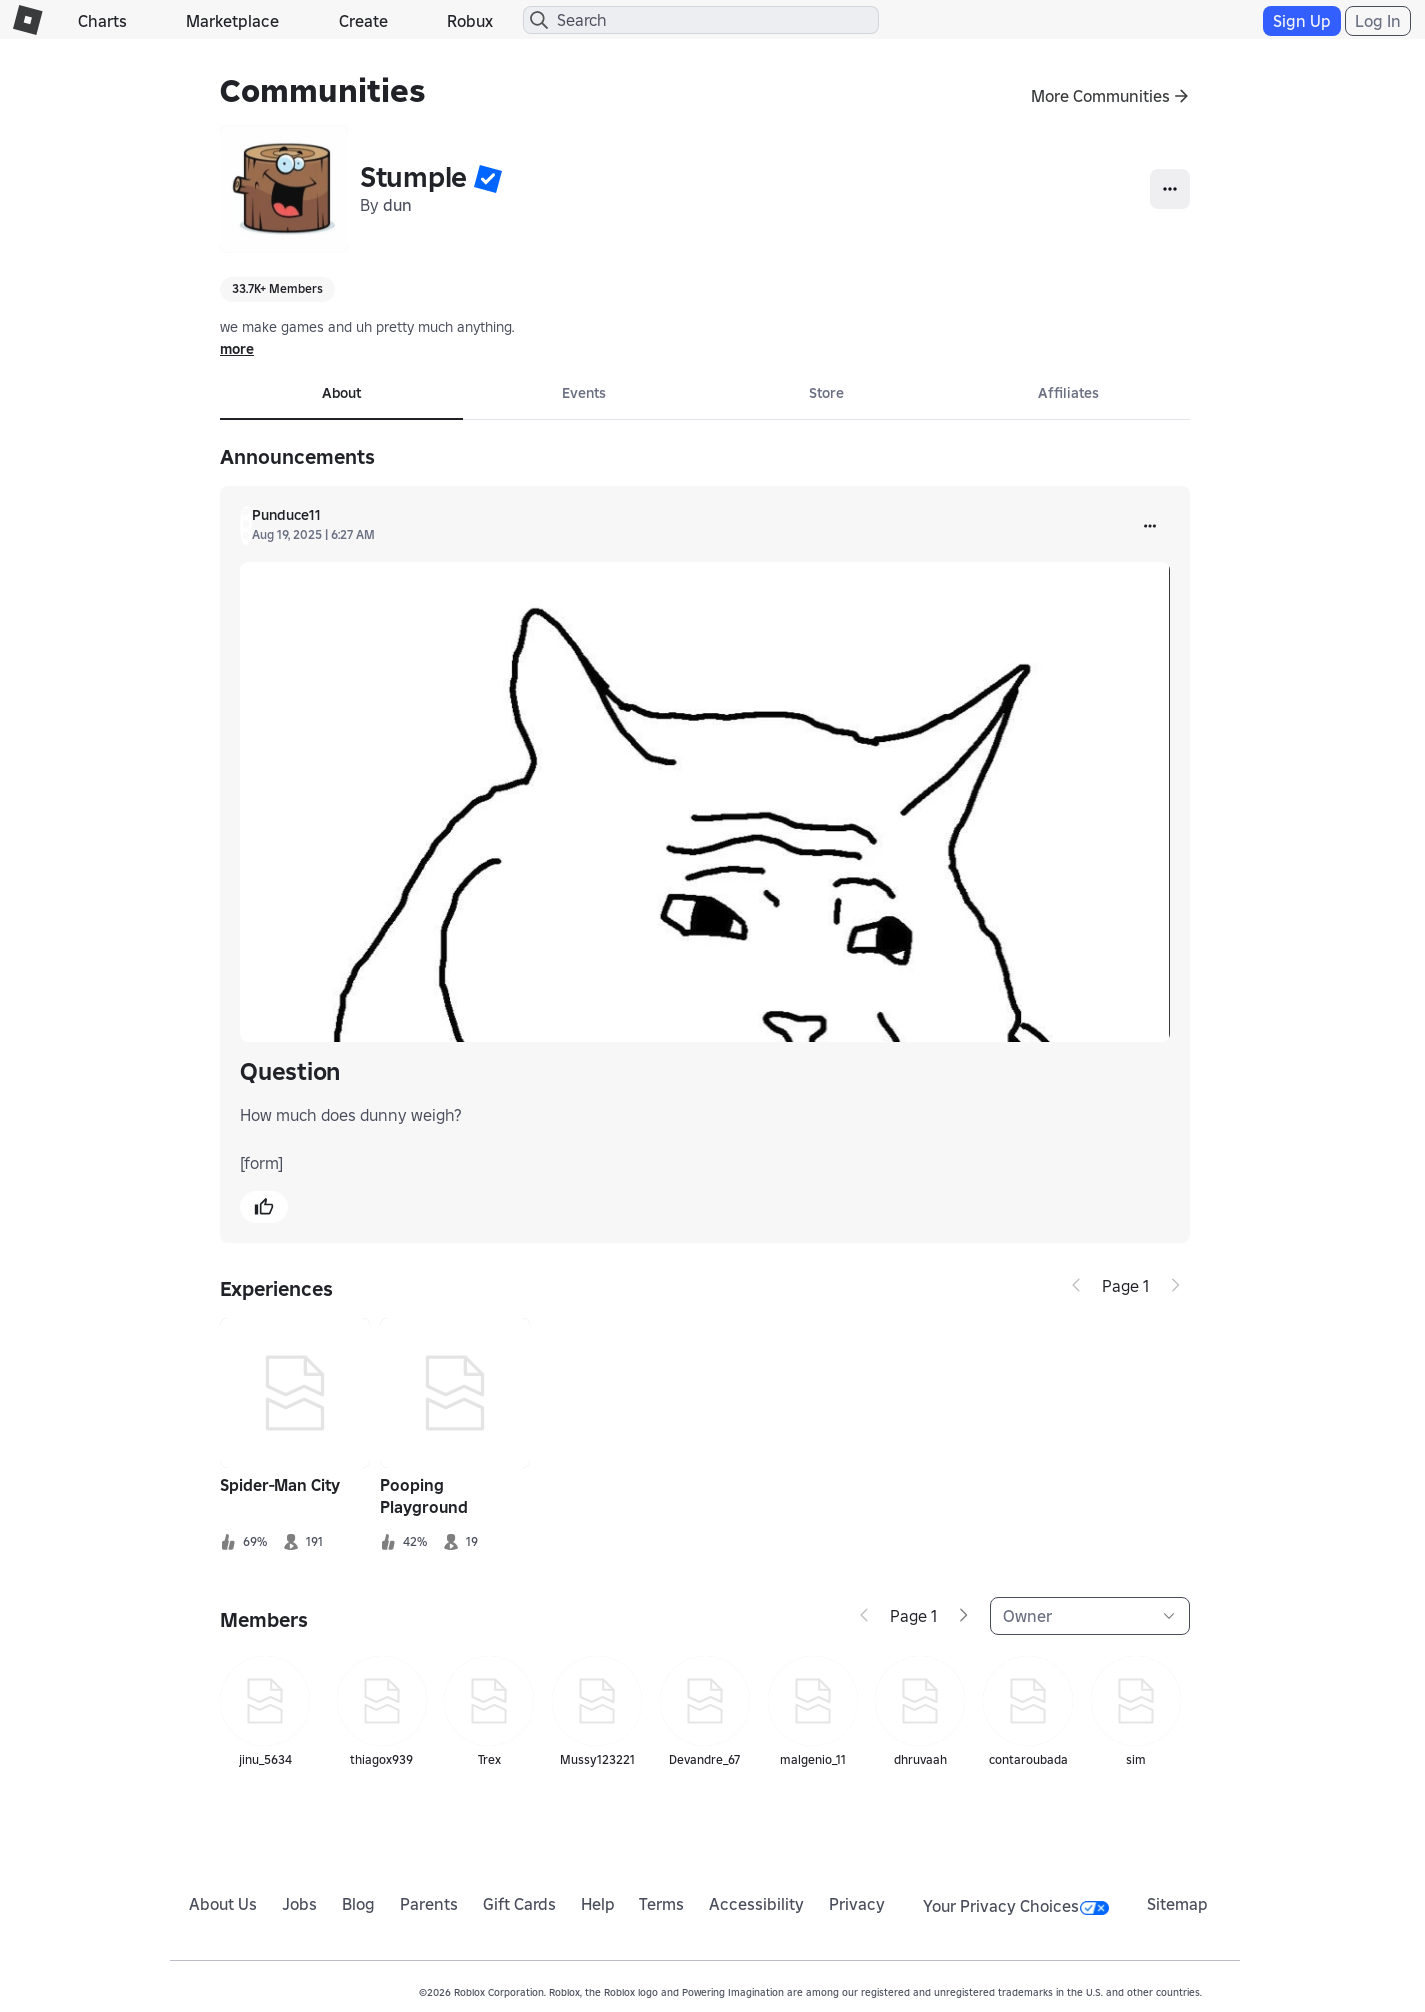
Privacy (857, 1904)
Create (363, 21)
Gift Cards (519, 1904)
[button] (488, 178)
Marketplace (232, 21)
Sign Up (1302, 21)
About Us (223, 1904)
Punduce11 (286, 515)
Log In (1378, 21)
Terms (661, 1904)
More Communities (1100, 96)
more (237, 349)
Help (598, 1904)
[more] (1150, 526)
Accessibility (756, 1904)
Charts (102, 21)
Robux (470, 21)
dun (397, 205)
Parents (429, 1904)
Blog (358, 1904)
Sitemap (1177, 1904)
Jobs (299, 1904)
